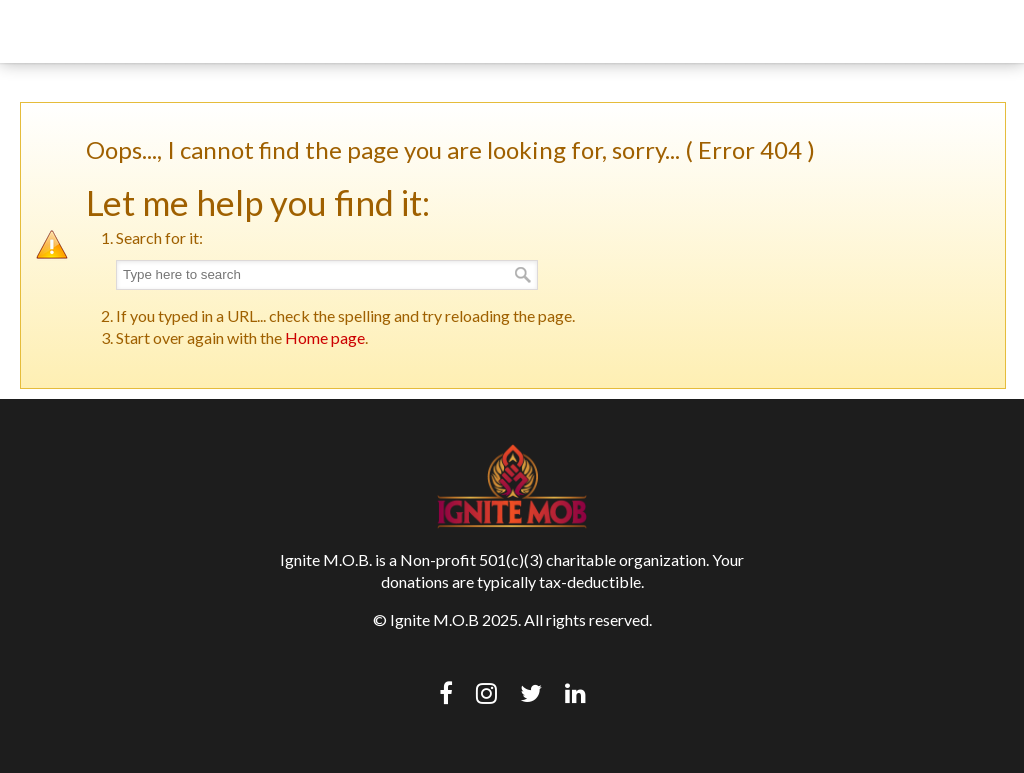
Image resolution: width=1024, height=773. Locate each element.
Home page (325, 337)
